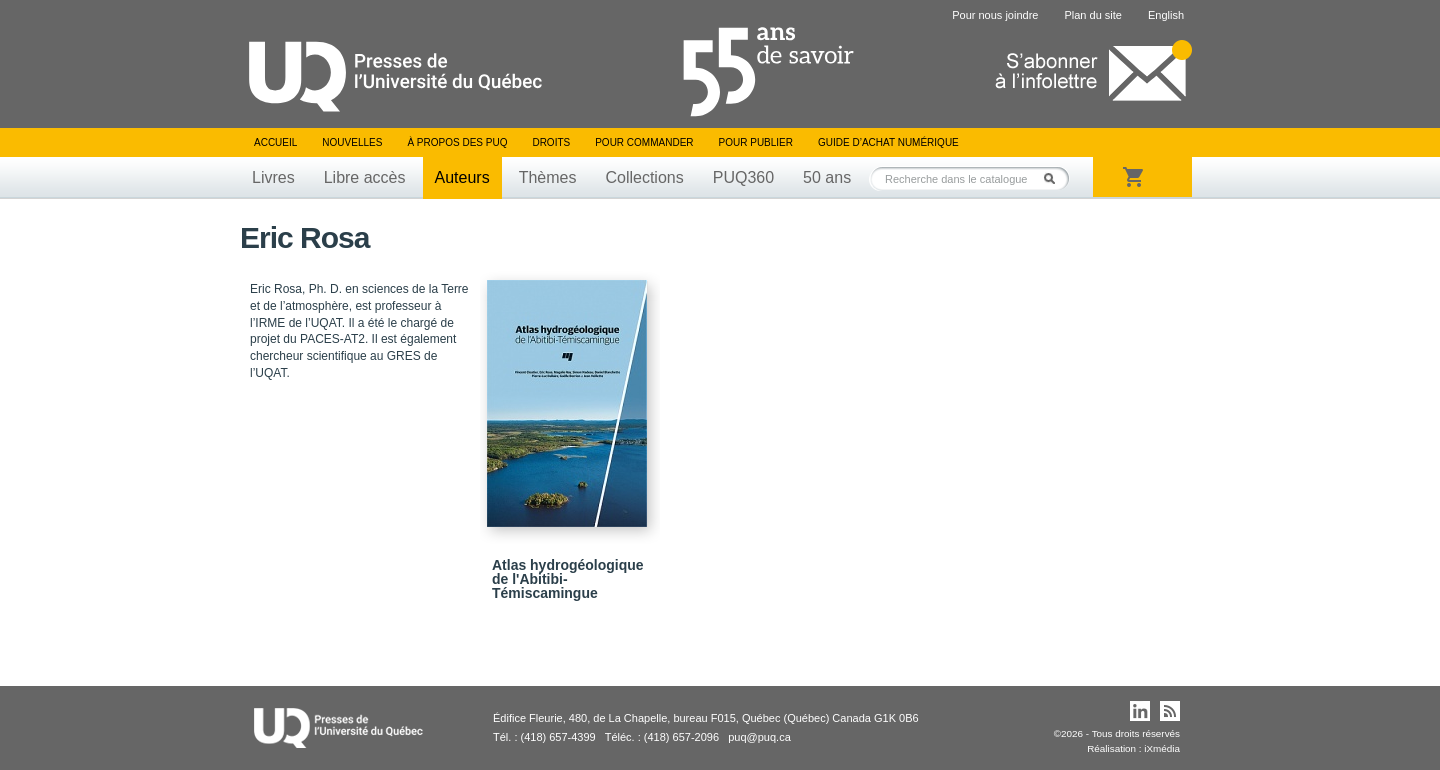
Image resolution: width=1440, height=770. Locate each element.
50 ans (827, 177)
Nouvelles (352, 142)
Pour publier (756, 142)
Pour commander (644, 142)
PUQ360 (743, 177)
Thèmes (548, 177)
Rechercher (1055, 178)
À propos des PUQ (457, 142)
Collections (644, 177)
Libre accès (365, 177)
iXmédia (1162, 748)
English (1166, 15)
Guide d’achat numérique (888, 142)
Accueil (275, 142)
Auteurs (462, 177)
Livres (273, 177)
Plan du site (1092, 15)
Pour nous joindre (995, 15)
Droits (551, 142)
